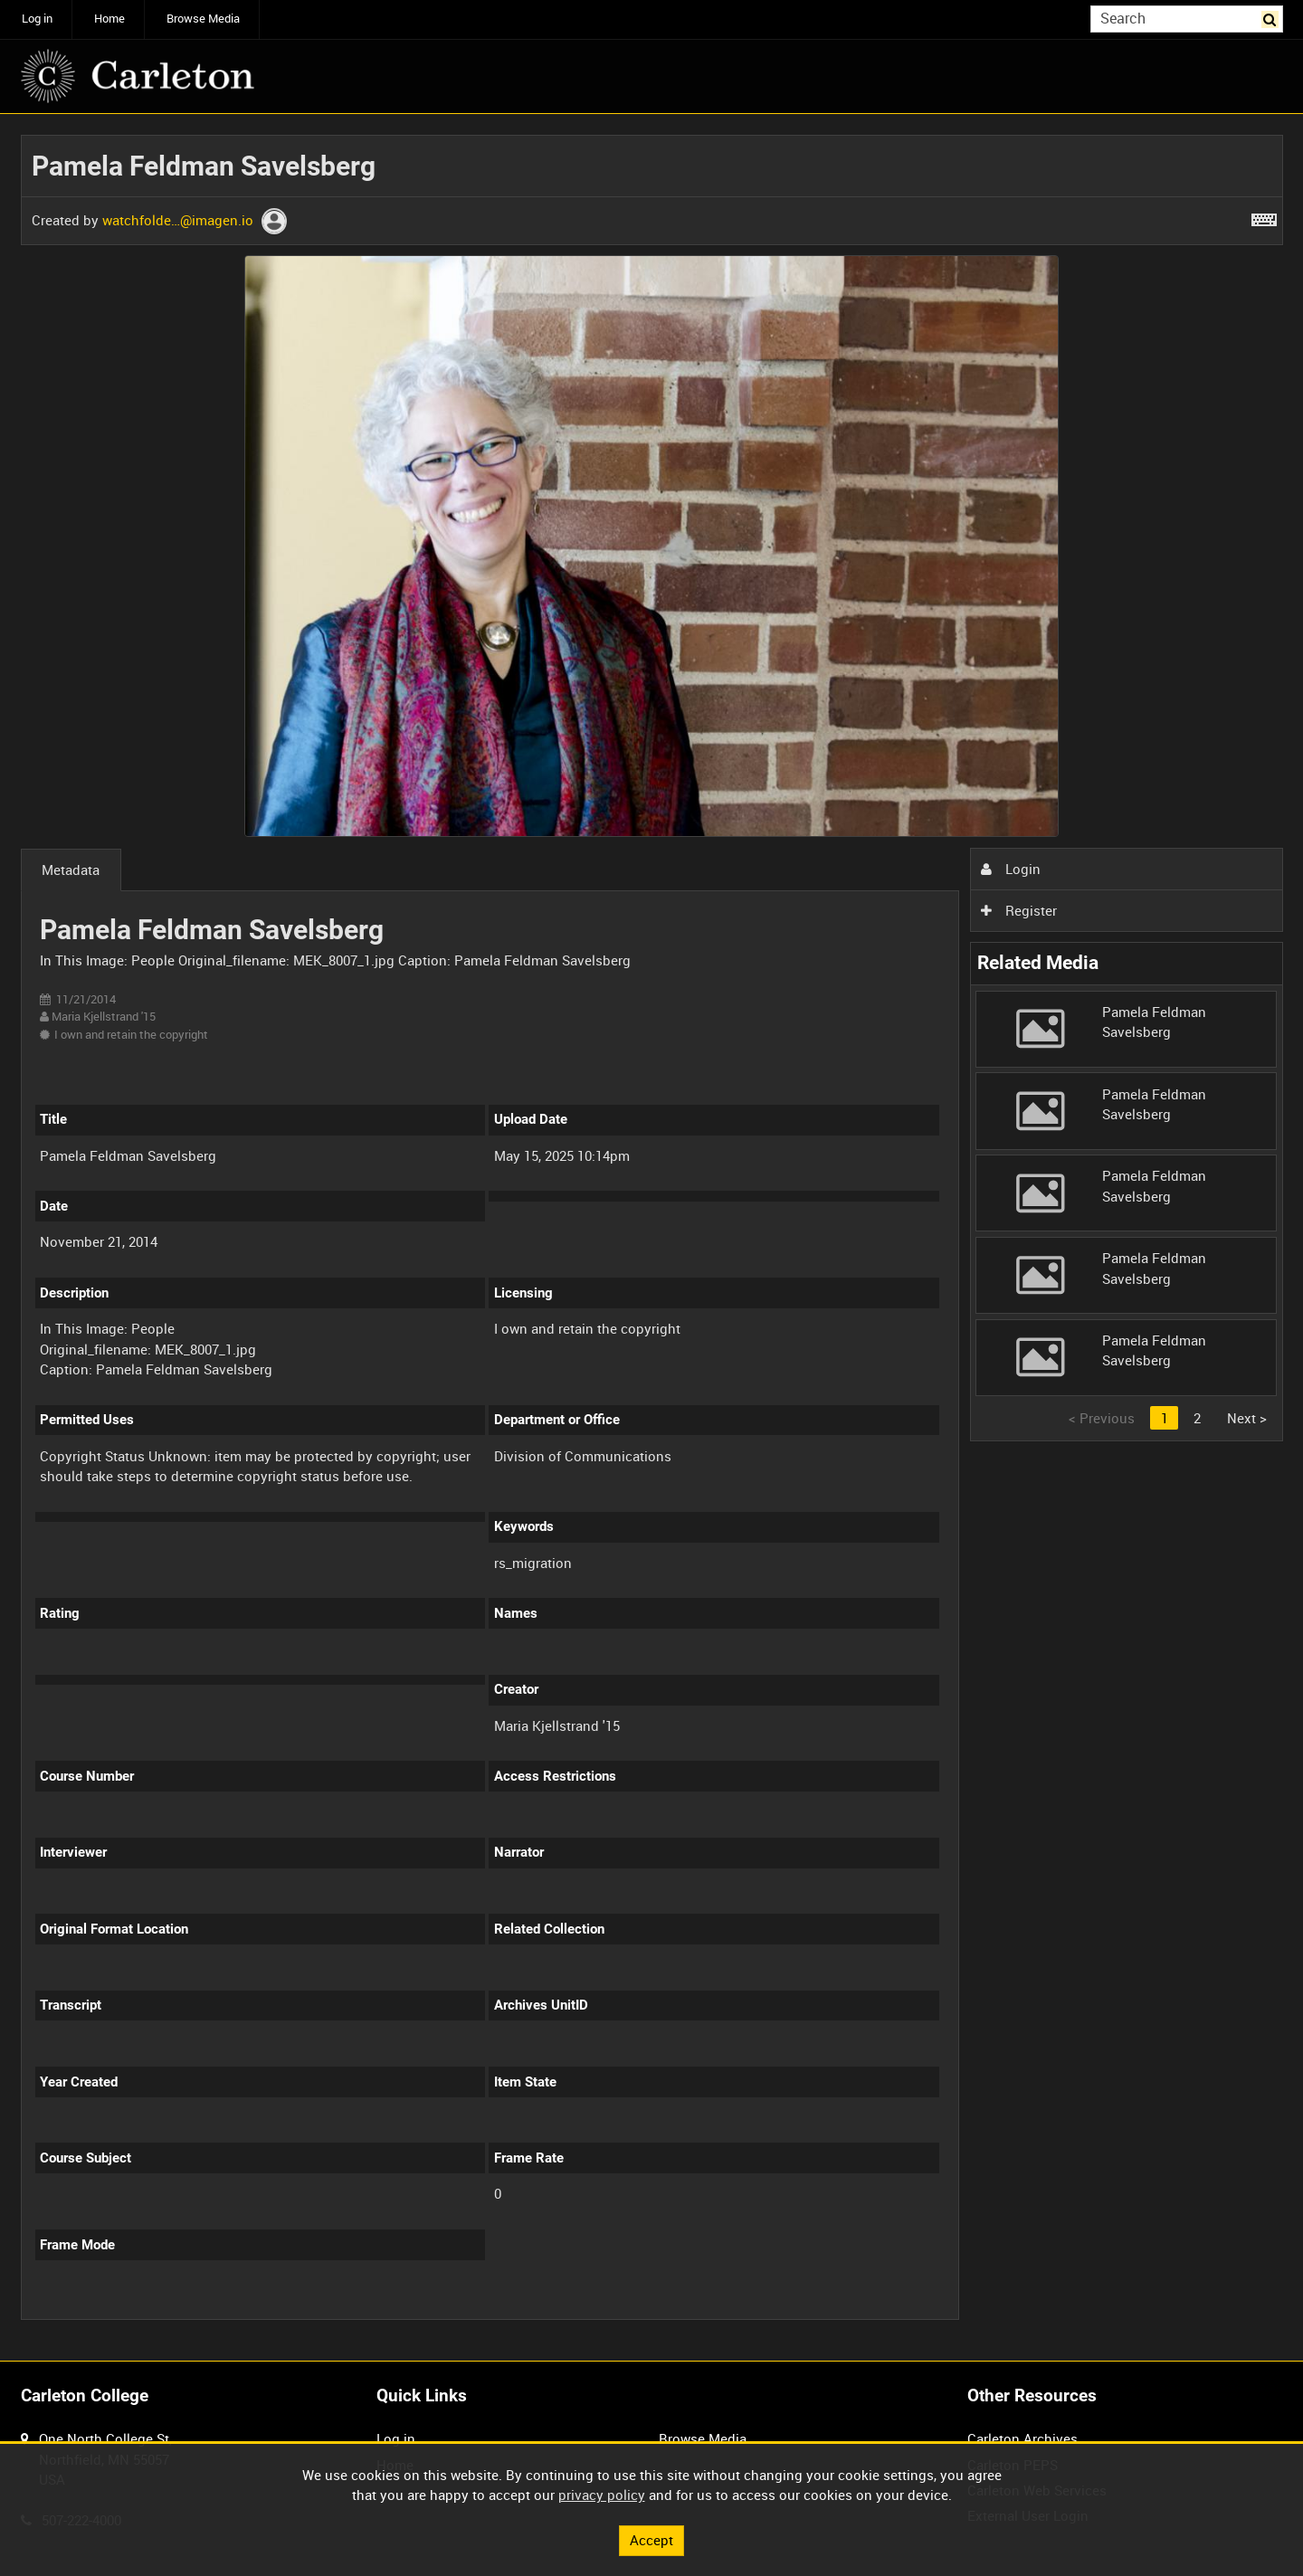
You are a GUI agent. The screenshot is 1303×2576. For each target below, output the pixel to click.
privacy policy (601, 2495)
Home (109, 18)
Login (1011, 869)
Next (1247, 1418)
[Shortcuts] (1264, 216)
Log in (37, 18)
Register (1019, 910)
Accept (651, 2540)
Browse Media (203, 18)
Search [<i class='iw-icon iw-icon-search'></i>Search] (1272, 17)
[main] (652, 1238)
